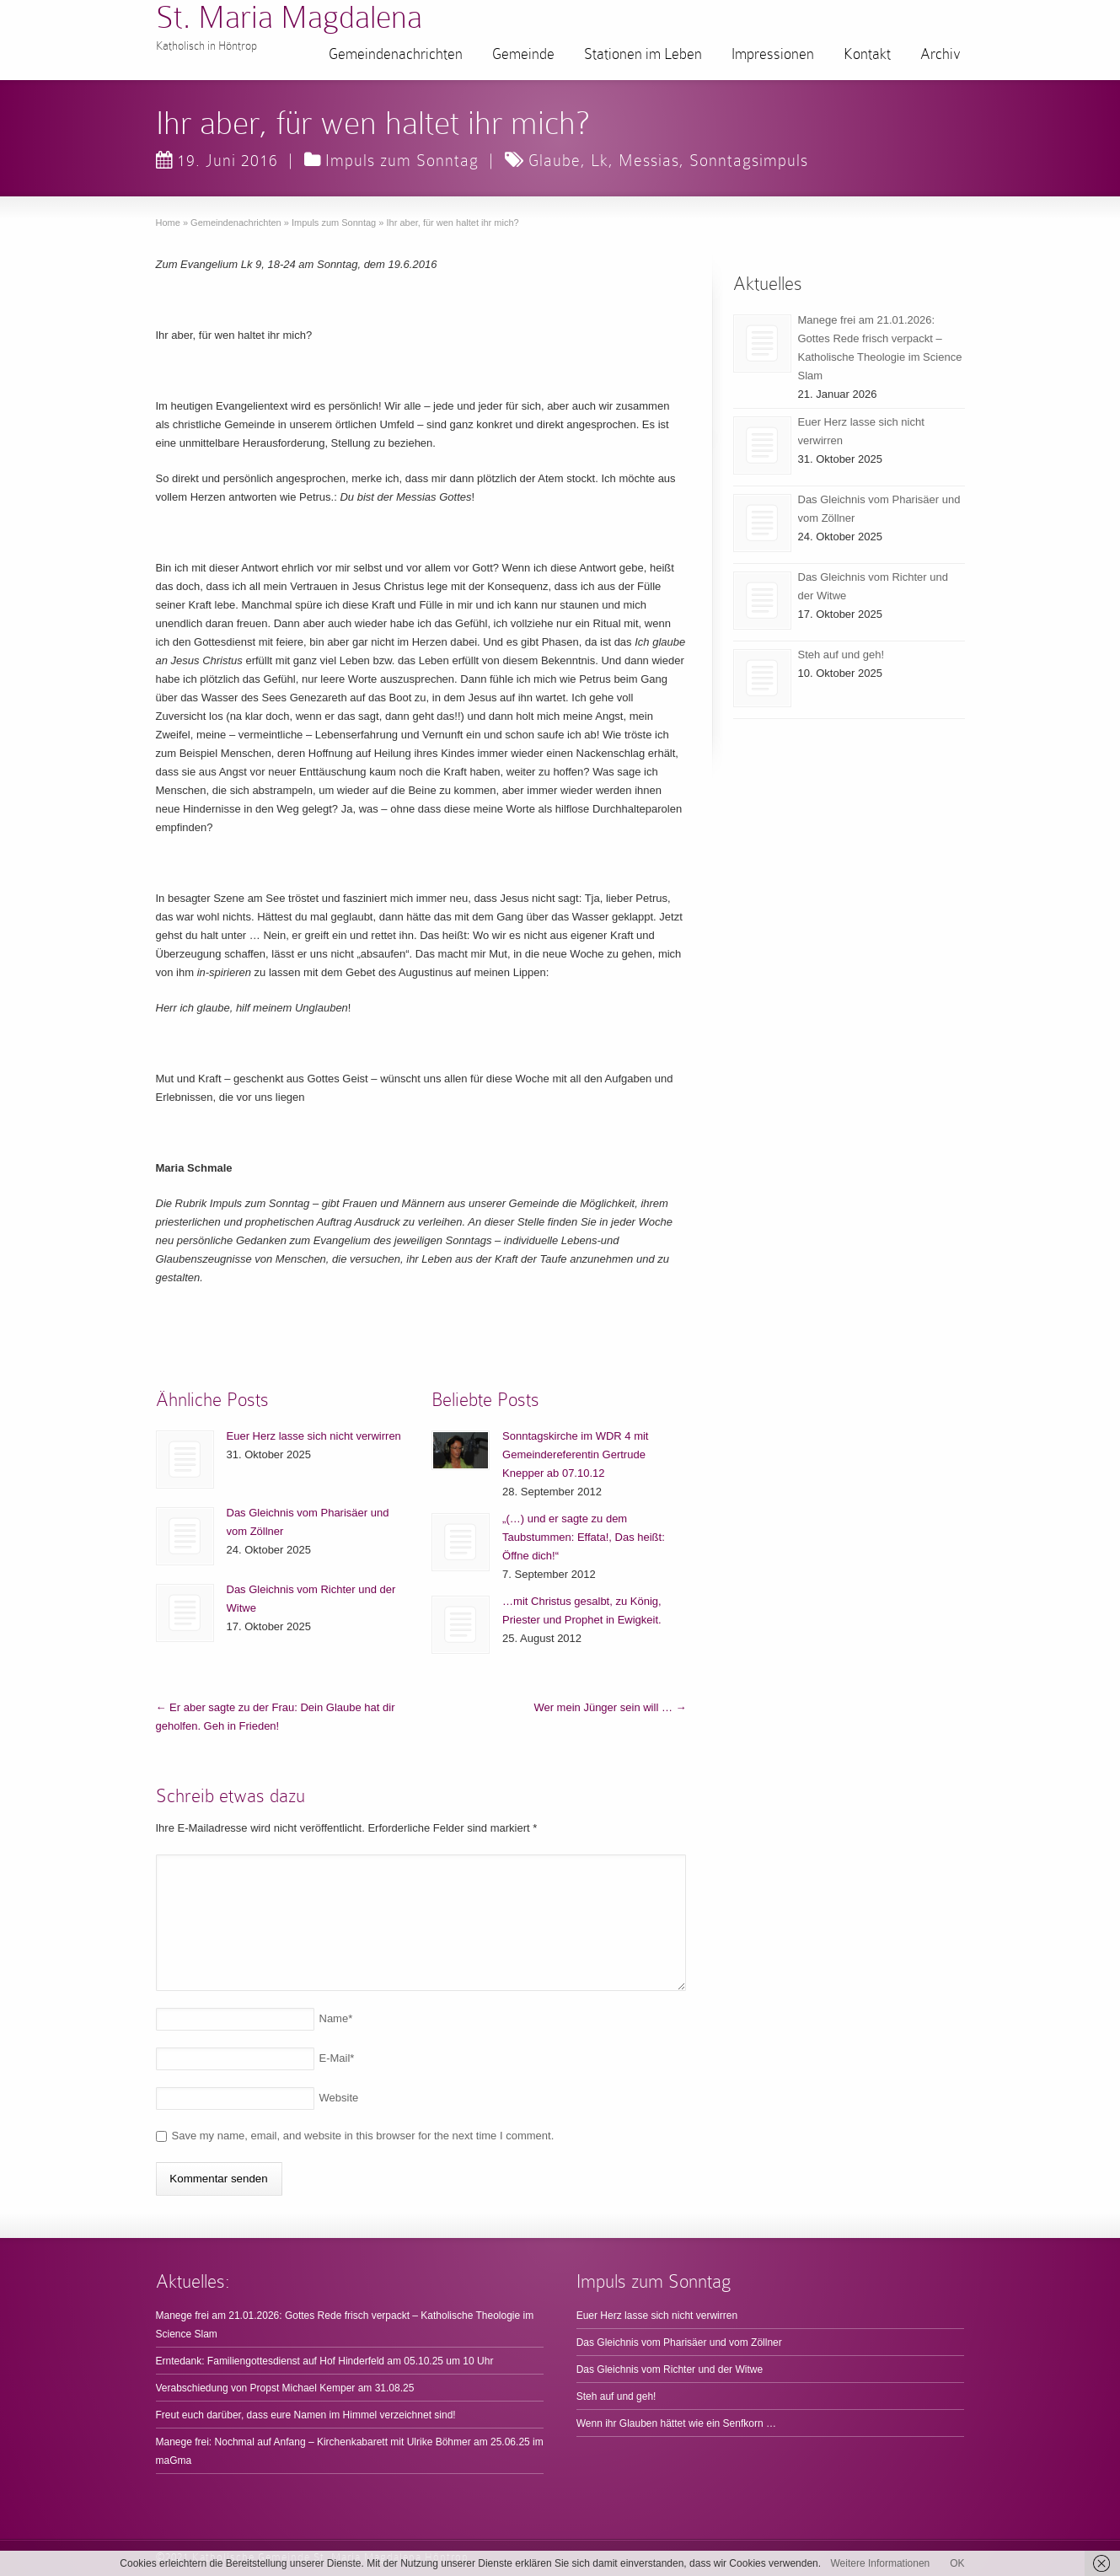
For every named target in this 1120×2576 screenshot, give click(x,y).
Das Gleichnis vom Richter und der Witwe (669, 2369)
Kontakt (867, 54)
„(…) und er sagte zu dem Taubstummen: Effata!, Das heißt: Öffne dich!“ (583, 1537)
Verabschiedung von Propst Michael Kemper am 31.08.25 (285, 2388)
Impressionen (772, 54)
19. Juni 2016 (217, 160)
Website (339, 2097)
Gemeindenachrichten (396, 54)
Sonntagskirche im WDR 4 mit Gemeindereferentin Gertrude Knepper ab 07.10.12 (575, 1454)
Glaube (554, 160)
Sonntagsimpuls (748, 160)
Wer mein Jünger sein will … (609, 1707)
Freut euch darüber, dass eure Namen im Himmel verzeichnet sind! (306, 2415)
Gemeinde (523, 54)
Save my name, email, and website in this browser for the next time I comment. (363, 2135)
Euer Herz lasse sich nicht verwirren (314, 1436)
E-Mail (337, 2058)
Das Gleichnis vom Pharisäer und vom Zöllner (679, 2342)
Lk (599, 160)
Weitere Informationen (880, 2563)
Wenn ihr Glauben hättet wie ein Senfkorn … (676, 2423)
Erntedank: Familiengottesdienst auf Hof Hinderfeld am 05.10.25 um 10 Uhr (325, 2361)
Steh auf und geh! (841, 654)
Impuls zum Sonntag (402, 160)
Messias (649, 160)
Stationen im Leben (643, 54)
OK (957, 2563)
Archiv (940, 54)
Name (336, 2018)
